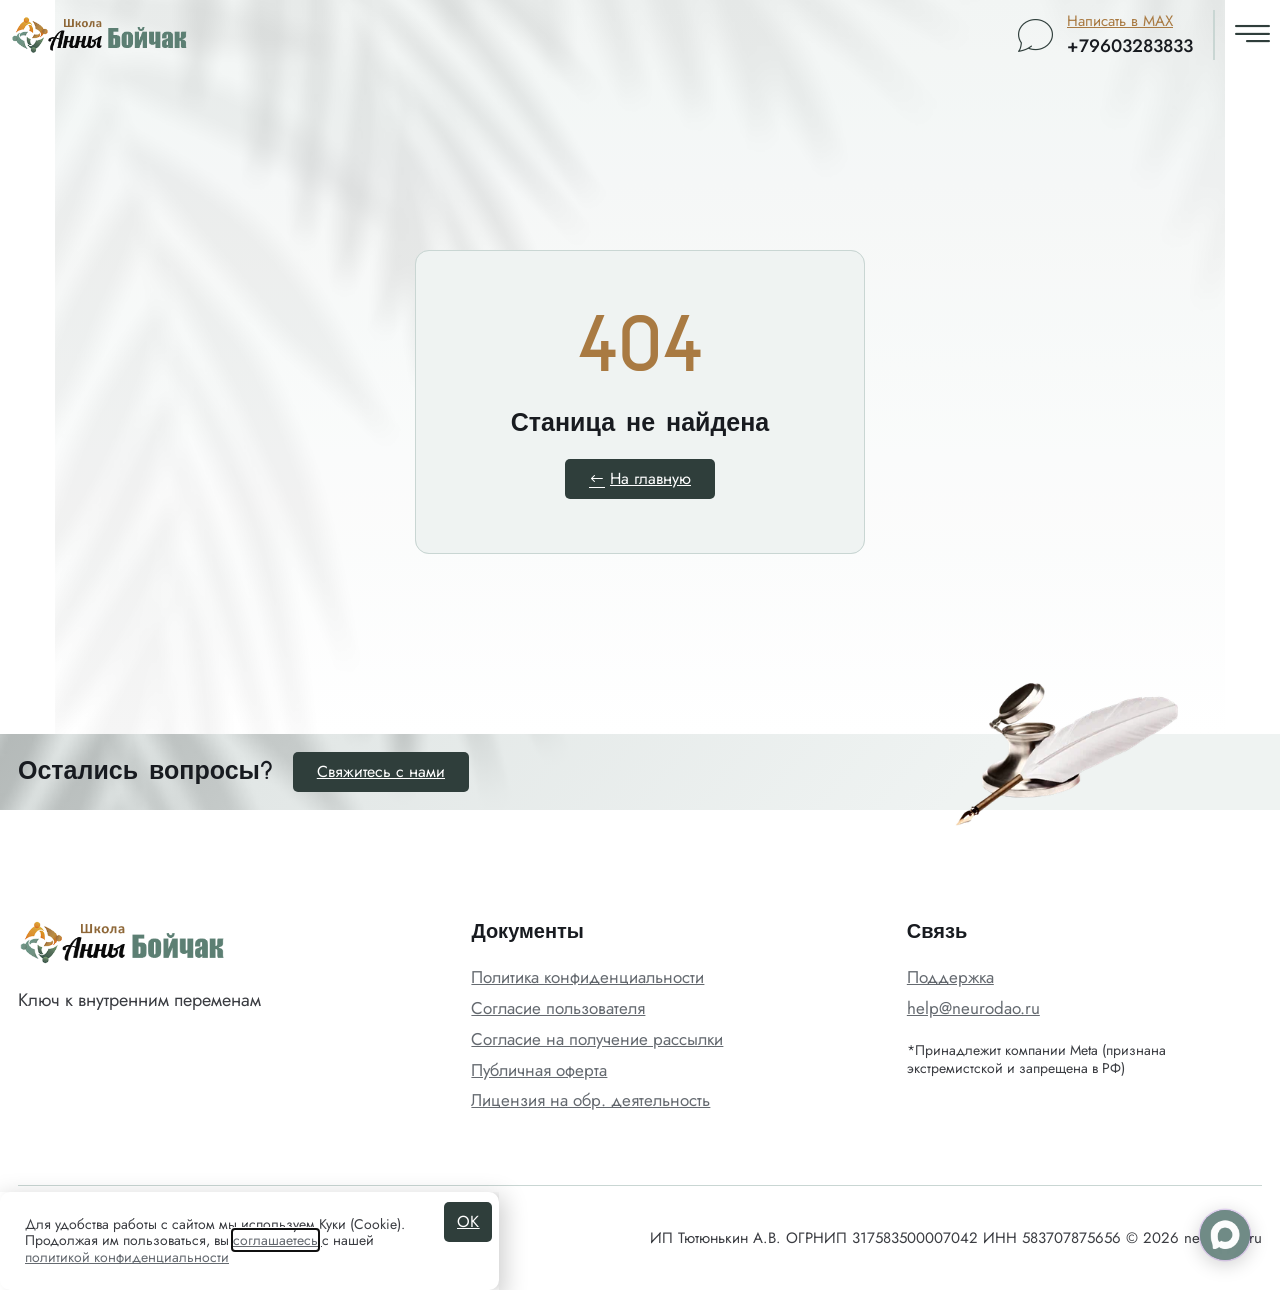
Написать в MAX (1120, 21)
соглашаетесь (275, 1240)
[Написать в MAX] (1035, 35)
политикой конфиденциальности (127, 1257)
